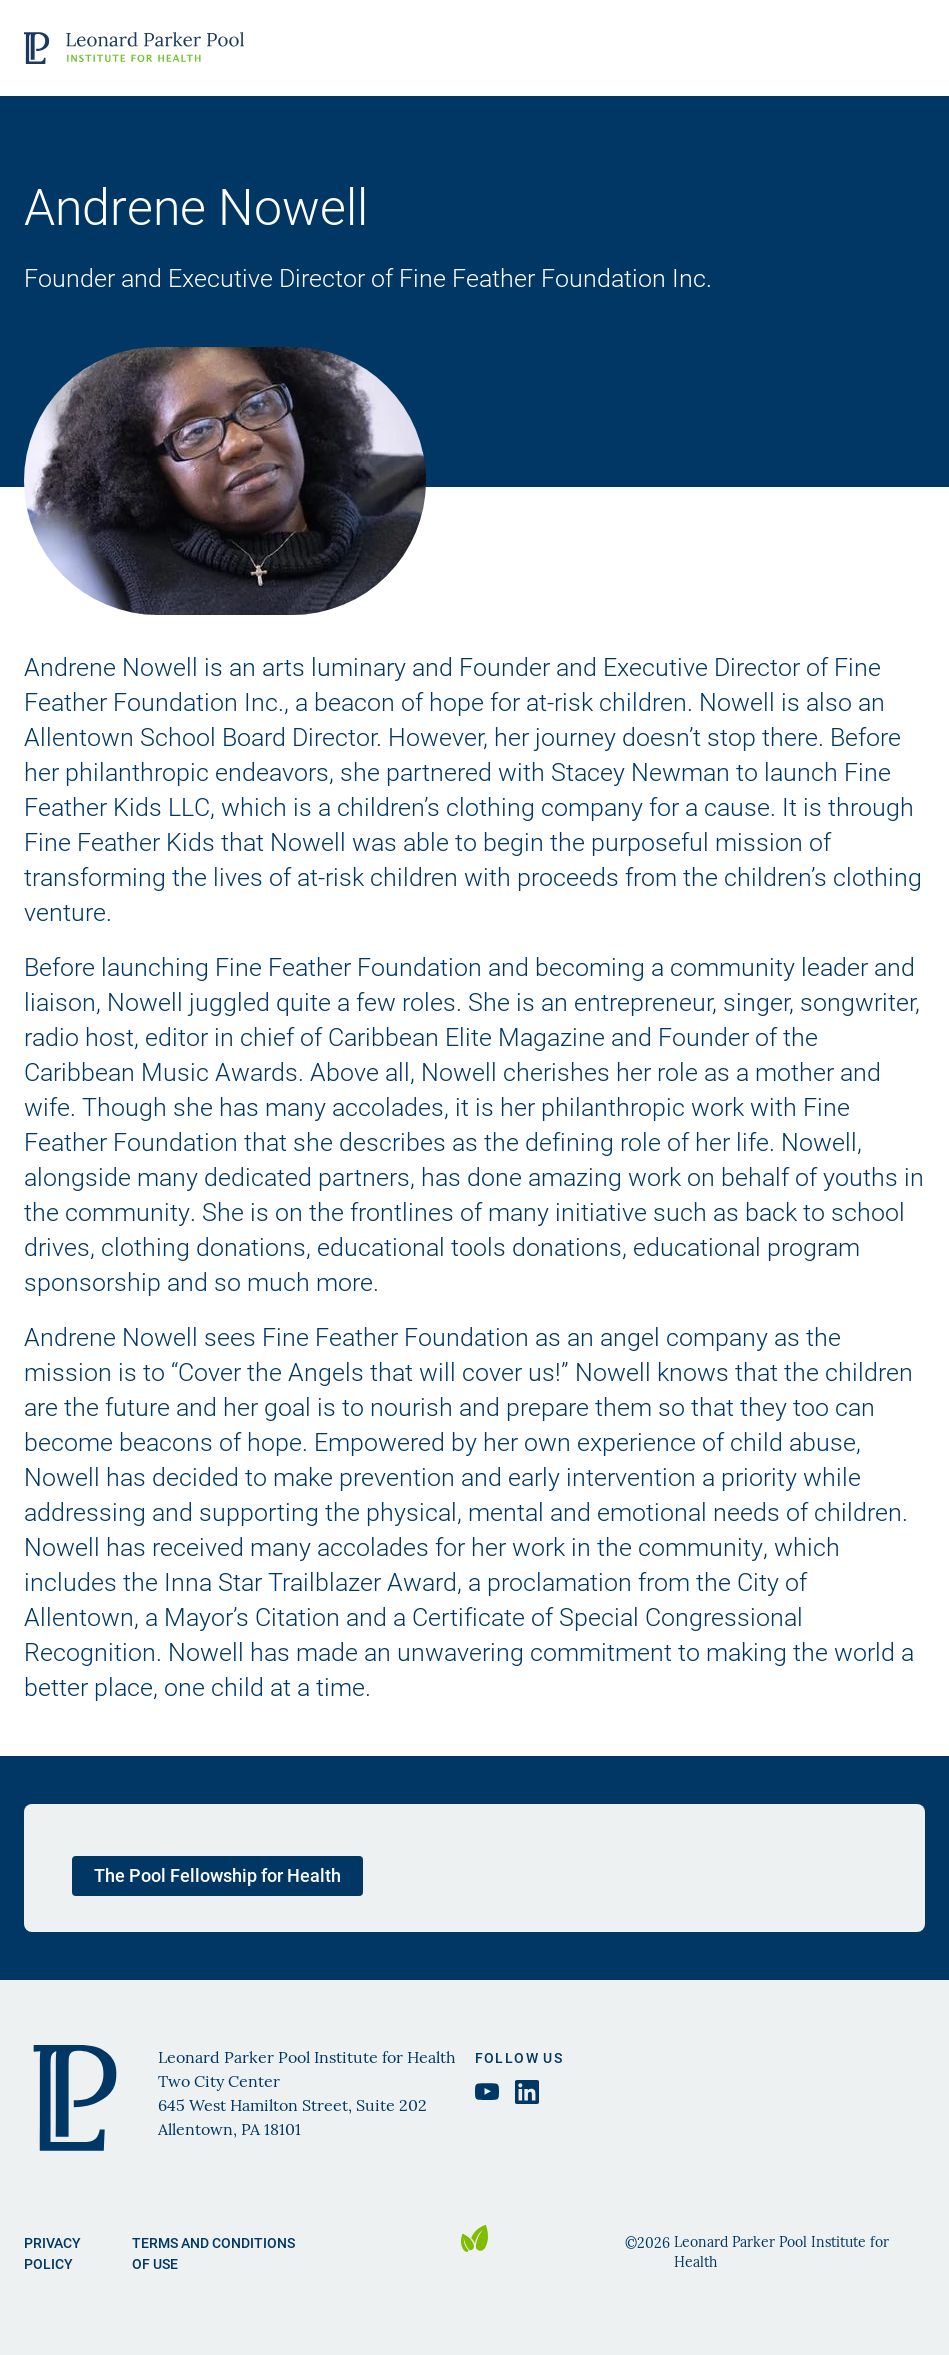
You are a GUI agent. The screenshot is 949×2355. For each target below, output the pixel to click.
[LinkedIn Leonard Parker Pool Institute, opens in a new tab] (527, 2092)
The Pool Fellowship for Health (217, 1875)
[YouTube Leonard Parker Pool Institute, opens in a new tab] (487, 2091)
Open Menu (906, 48)
